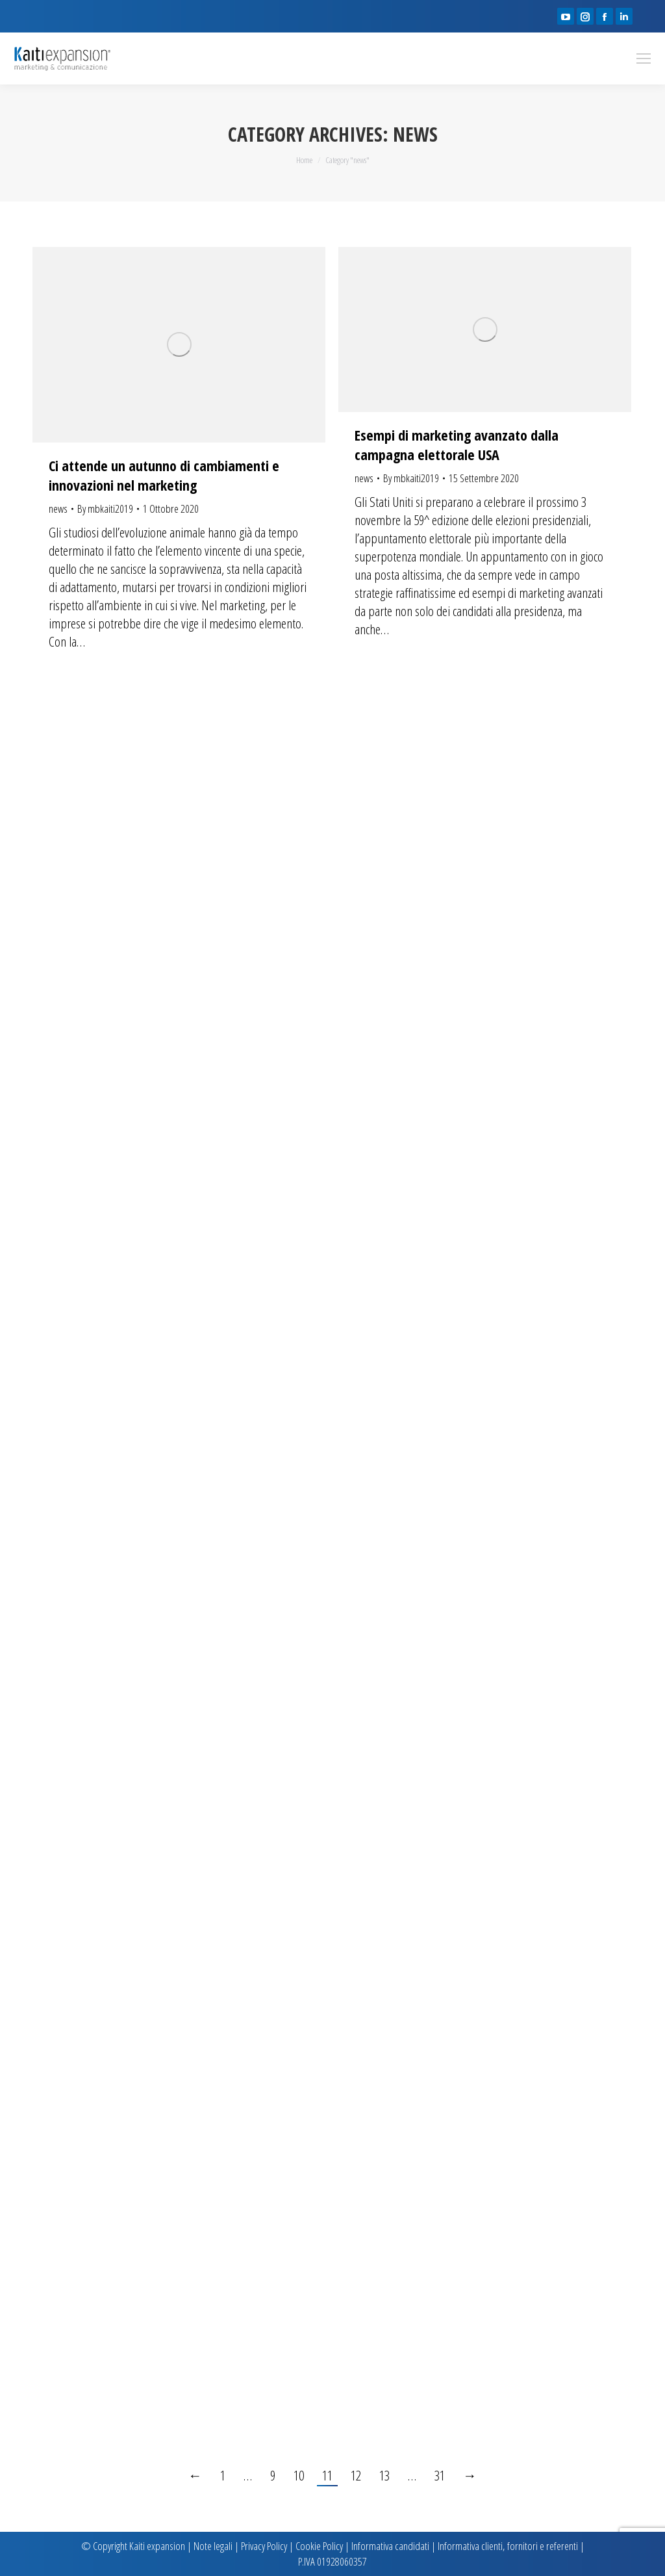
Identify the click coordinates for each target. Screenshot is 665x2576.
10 (299, 2475)
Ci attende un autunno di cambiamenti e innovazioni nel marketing (164, 475)
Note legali (213, 2545)
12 (356, 2475)
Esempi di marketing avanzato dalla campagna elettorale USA (456, 444)
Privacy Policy (264, 2545)
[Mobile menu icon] (643, 58)
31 (439, 2475)
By (105, 508)
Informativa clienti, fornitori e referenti (508, 2545)
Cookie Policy (319, 2545)
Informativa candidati (390, 2545)
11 (327, 2475)
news (58, 508)
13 (384, 2475)
